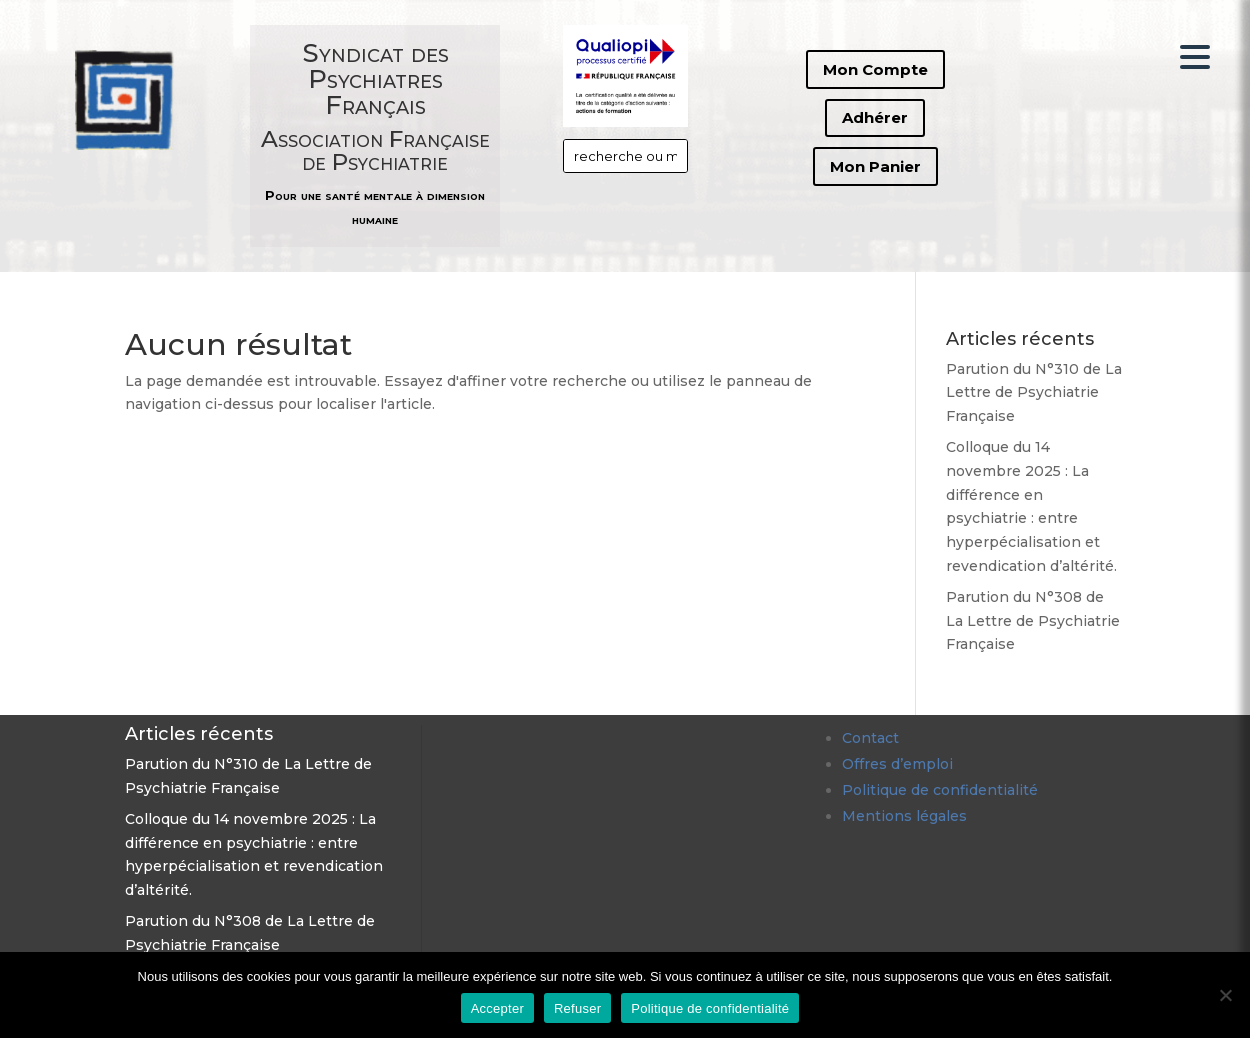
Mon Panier (875, 166)
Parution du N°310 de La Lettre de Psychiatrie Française (1034, 393)
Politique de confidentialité (940, 790)
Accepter (497, 1008)
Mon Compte (875, 69)
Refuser (577, 1008)
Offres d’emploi (897, 764)
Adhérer (875, 117)
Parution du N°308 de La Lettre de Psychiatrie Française (1033, 621)
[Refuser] (1225, 995)
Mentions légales (904, 816)
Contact (870, 738)
